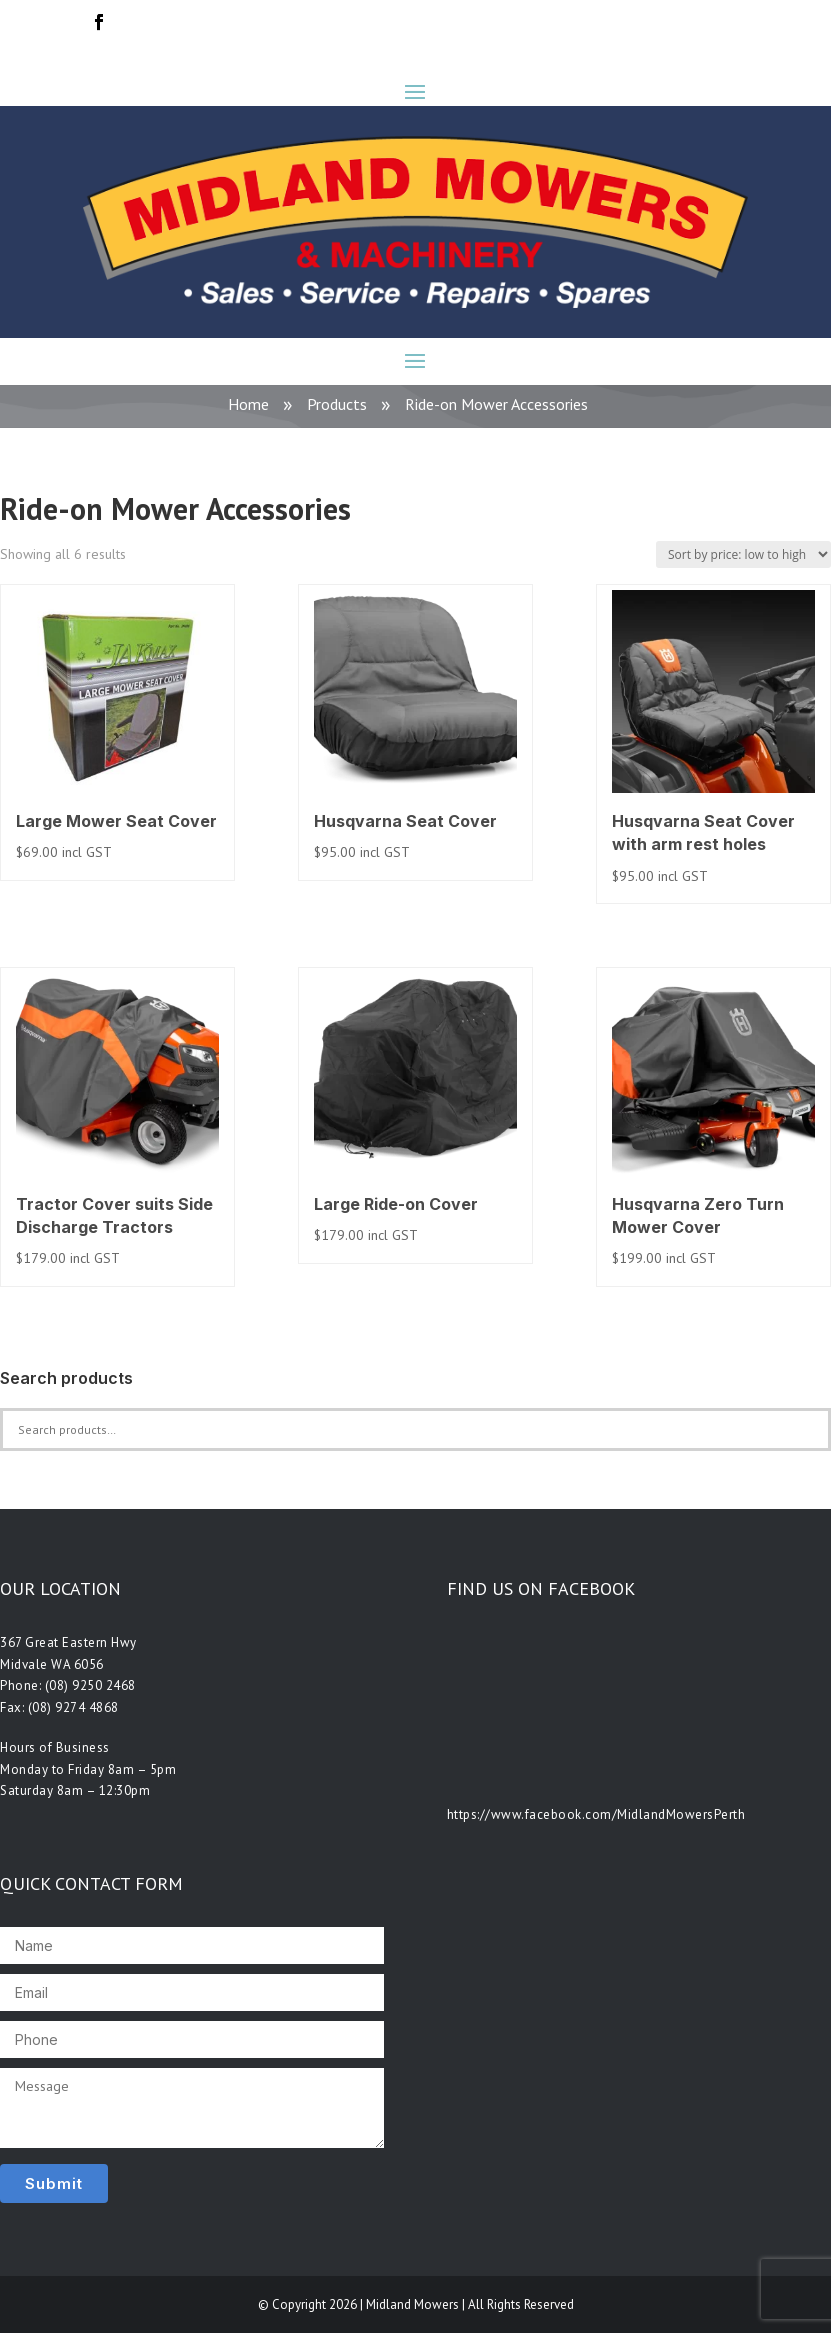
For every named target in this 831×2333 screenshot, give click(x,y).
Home (248, 404)
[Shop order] (743, 554)
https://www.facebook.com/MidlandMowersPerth (596, 1814)
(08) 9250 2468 (90, 1685)
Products (337, 404)
